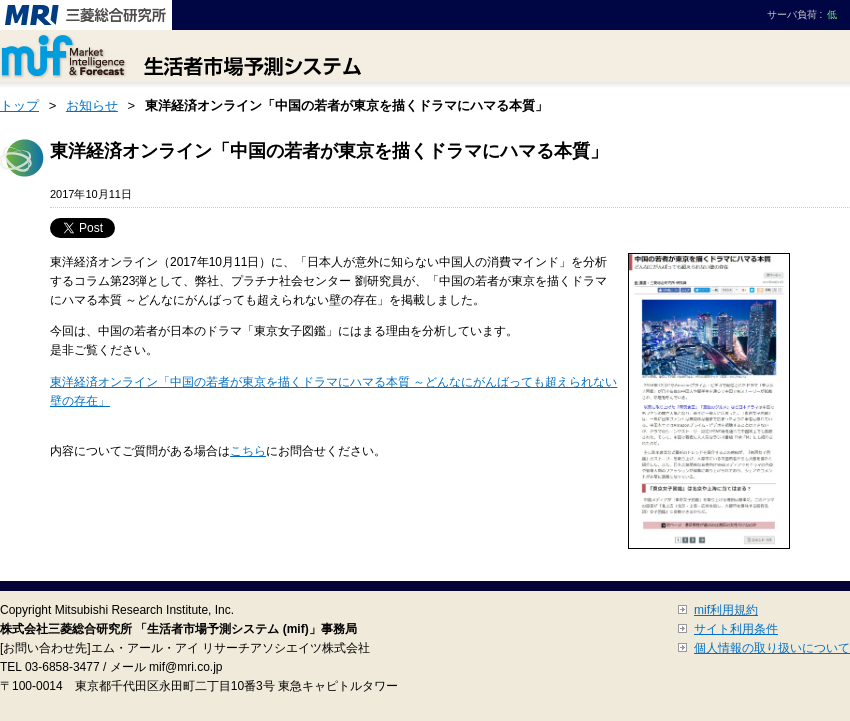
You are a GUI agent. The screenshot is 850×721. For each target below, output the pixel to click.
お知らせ (92, 105)
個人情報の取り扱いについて (772, 648)
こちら (248, 451)
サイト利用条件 (736, 629)
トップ (19, 105)
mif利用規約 (726, 610)
